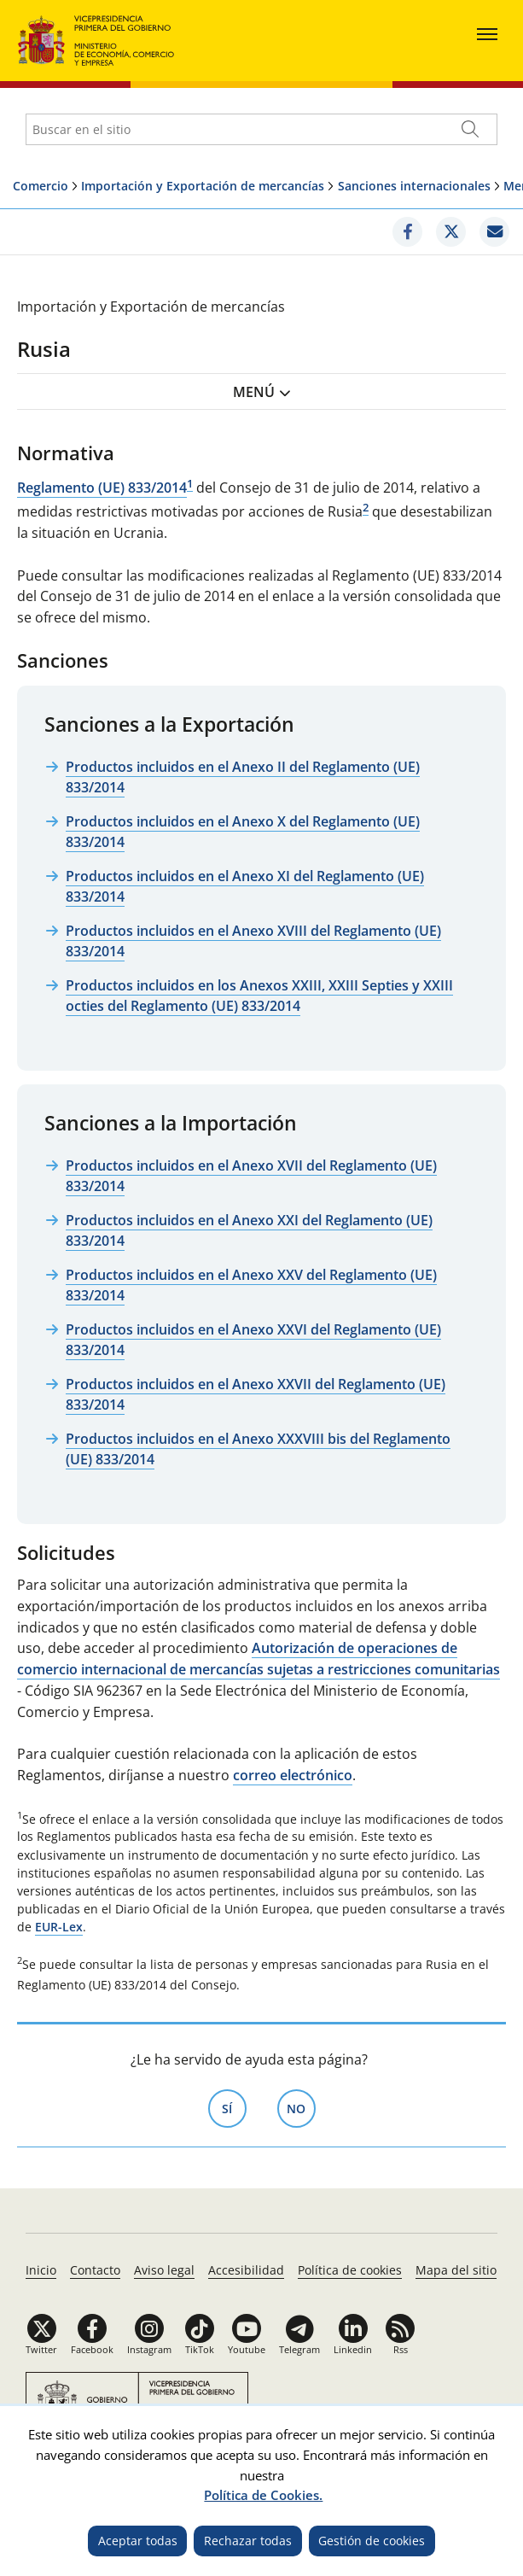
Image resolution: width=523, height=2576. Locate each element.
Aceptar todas (137, 2540)
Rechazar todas (248, 2540)
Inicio (41, 2270)
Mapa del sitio (456, 2270)
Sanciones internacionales (414, 186)
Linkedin (353, 2349)
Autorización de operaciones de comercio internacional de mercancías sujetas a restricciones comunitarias (258, 1658)
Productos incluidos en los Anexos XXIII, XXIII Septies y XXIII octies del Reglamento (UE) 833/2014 (259, 995)
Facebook (92, 2349)
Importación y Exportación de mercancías (202, 186)
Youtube (246, 2349)
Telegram (299, 2349)
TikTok (199, 2349)
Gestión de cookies (371, 2540)
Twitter (41, 2349)
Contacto (95, 2270)
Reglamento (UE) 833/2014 (102, 487)
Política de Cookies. (263, 2494)
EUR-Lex (59, 1927)
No (301, 2107)
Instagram (149, 2349)
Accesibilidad (246, 2270)
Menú (254, 392)
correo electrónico (292, 1775)
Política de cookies (350, 2270)
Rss (400, 2349)
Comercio (40, 186)
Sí (234, 2107)
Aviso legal (164, 2270)
